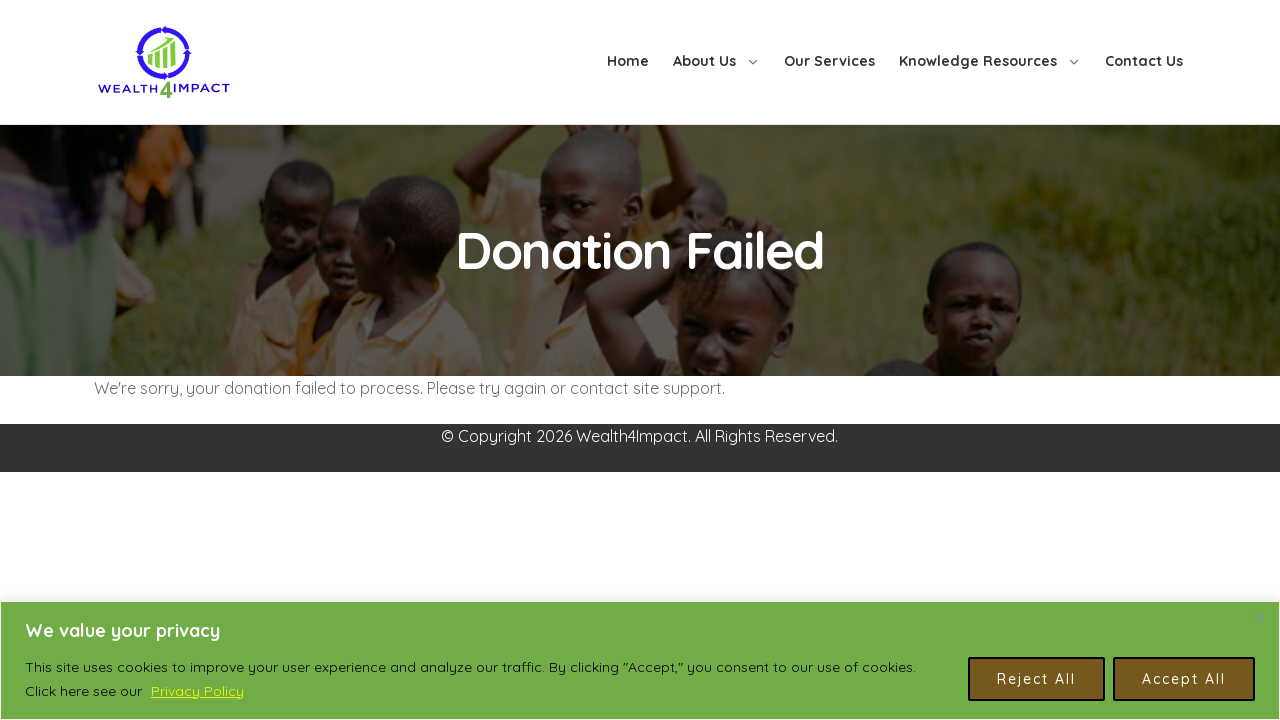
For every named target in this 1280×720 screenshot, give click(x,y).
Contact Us (1144, 61)
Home (628, 61)
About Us (704, 61)
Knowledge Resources (978, 61)
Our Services (829, 61)
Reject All (1036, 679)
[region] (640, 660)
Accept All (1184, 679)
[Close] (1259, 618)
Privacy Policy (197, 691)
